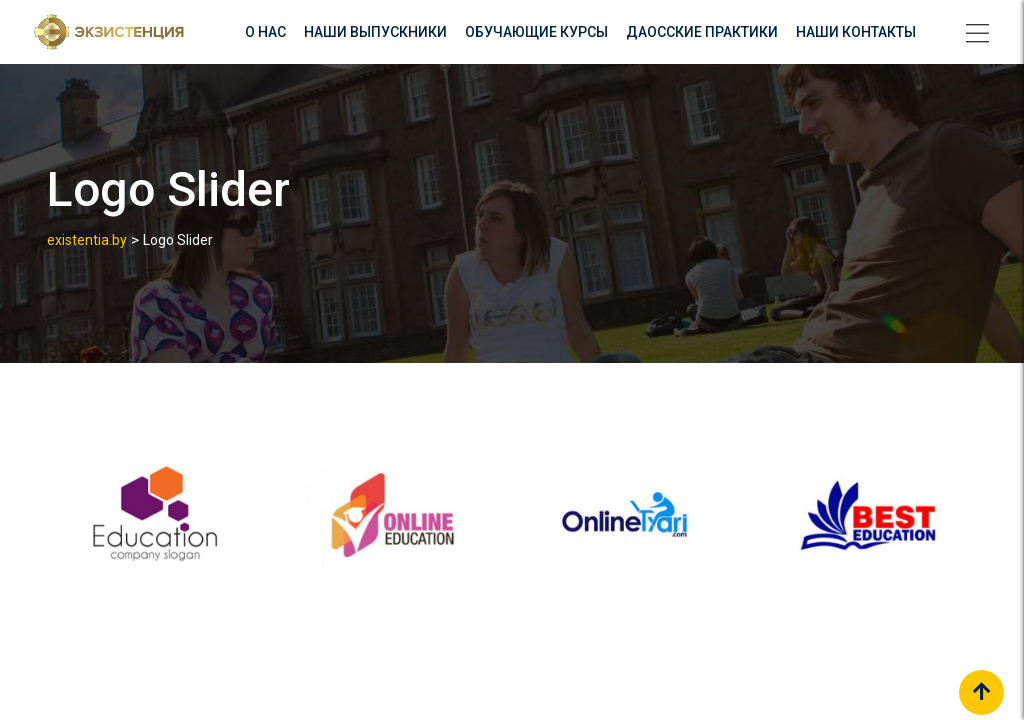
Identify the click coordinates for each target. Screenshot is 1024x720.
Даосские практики (702, 32)
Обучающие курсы (536, 32)
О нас (265, 32)
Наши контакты (856, 32)
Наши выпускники (375, 32)
